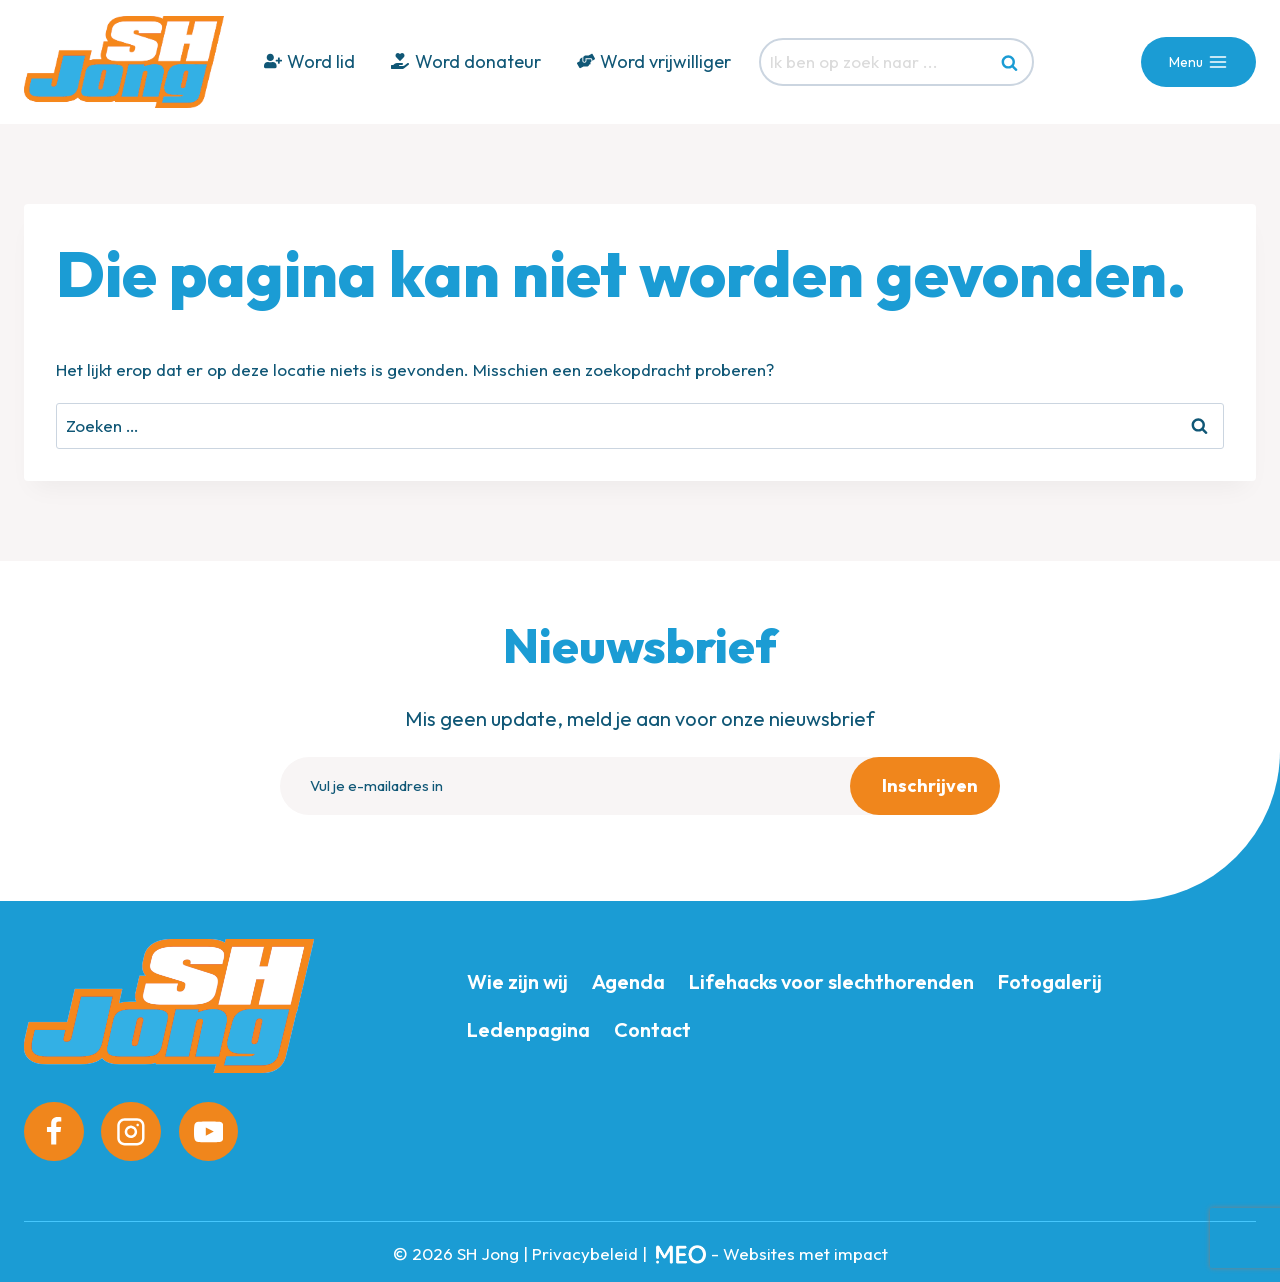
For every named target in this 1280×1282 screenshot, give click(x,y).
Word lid (309, 61)
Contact (652, 1024)
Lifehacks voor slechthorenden (831, 976)
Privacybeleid (585, 1248)
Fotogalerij (1050, 976)
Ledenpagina (528, 1024)
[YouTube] (209, 1127)
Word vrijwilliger (654, 61)
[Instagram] (131, 1127)
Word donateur (465, 61)
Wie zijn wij (517, 976)
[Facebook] (54, 1127)
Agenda (628, 976)
